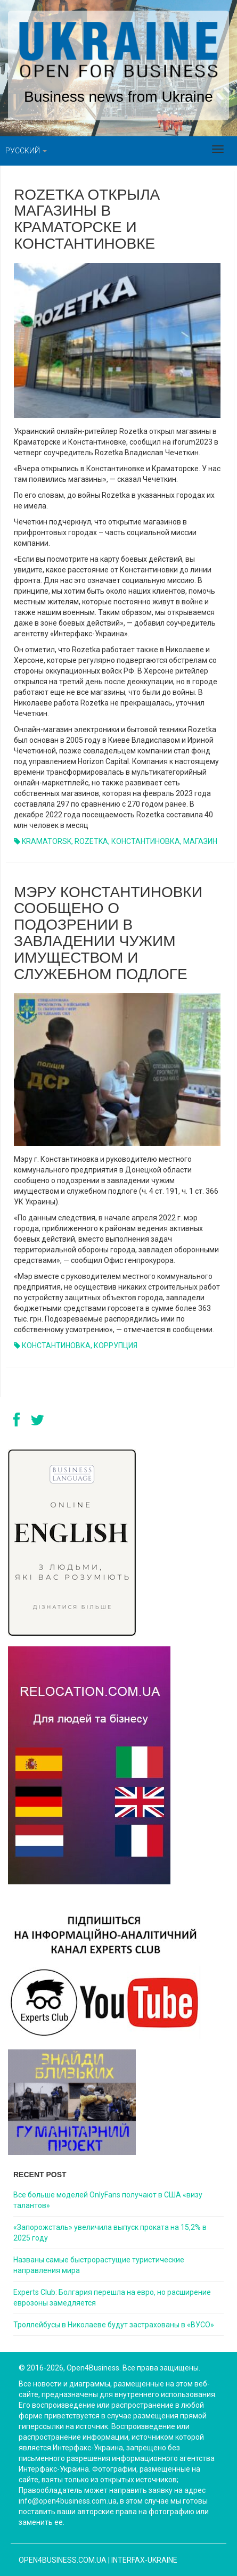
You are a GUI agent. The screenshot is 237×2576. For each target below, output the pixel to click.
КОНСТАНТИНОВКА (145, 841)
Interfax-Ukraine (144, 2560)
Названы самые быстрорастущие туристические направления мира (98, 2265)
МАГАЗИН (200, 841)
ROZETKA (91, 841)
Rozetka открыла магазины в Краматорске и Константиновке (87, 219)
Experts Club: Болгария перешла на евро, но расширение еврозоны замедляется (112, 2297)
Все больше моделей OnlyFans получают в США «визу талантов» (107, 2200)
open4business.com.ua (63, 2560)
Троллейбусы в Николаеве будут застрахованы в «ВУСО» (113, 2324)
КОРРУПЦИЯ (115, 1345)
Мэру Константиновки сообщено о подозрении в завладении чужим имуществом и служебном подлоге (108, 933)
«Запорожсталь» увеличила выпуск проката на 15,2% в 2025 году (110, 2232)
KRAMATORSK (46, 841)
